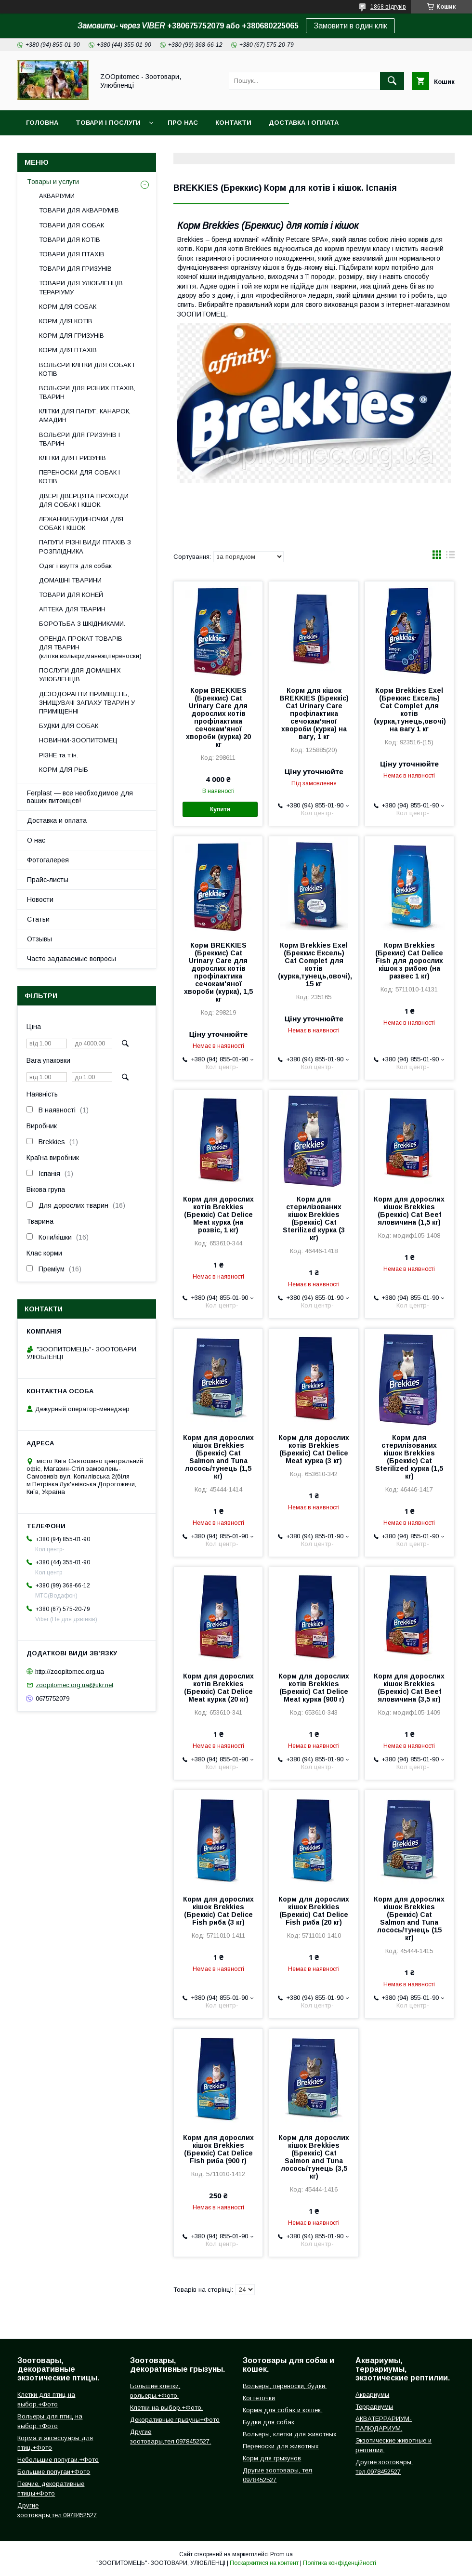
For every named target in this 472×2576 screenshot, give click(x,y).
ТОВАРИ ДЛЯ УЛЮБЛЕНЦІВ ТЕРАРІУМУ (81, 287)
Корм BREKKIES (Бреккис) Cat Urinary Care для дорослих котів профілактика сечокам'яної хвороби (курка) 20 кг (218, 717)
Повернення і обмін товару (77, 147)
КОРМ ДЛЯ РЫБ (63, 769)
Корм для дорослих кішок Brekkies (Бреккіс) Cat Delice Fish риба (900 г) (218, 2149)
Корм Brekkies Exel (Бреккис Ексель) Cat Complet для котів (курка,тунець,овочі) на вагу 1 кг (409, 710)
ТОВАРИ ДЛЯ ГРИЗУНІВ (75, 268)
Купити (220, 809)
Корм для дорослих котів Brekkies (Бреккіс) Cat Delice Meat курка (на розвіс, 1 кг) (218, 1214)
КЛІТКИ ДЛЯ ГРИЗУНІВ (72, 458)
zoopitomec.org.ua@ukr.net (74, 1685)
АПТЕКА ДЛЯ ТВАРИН (72, 609)
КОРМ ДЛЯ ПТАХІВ (68, 350)
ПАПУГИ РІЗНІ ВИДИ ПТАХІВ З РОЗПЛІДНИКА (85, 547)
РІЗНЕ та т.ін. (58, 755)
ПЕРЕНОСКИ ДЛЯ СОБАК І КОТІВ (79, 477)
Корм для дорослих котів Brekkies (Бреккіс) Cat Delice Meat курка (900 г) (313, 1687)
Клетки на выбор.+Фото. (166, 2407)
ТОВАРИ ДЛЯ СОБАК (71, 225)
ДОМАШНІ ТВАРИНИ (70, 580)
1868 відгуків (388, 6)
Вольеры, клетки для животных (290, 2434)
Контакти (233, 122)
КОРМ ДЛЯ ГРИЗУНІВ (71, 335)
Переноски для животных (281, 2446)
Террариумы (374, 2406)
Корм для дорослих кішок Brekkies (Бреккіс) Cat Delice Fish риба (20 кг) (313, 1910)
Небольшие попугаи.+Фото (58, 2459)
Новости (40, 899)
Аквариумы (372, 2394)
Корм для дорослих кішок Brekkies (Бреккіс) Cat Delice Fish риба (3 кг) (218, 1910)
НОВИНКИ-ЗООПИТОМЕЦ (78, 740)
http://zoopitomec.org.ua (69, 1671)
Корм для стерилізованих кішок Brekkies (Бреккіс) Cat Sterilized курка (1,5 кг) (409, 1457)
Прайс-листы (47, 880)
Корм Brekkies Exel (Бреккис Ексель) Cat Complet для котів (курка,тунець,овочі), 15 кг (313, 964)
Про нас (183, 122)
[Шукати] (392, 81)
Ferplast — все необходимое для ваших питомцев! (80, 797)
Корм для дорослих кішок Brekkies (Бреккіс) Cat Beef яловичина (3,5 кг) (409, 1687)
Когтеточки (259, 2398)
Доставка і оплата (304, 122)
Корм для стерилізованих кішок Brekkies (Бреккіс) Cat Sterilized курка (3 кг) (314, 1218)
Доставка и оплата (57, 820)
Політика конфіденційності (339, 2563)
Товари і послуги (108, 122)
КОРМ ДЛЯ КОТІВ (65, 321)
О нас (36, 840)
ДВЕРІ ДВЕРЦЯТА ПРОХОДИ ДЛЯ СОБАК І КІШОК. (84, 500)
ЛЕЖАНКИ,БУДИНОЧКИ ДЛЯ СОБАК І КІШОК (81, 523)
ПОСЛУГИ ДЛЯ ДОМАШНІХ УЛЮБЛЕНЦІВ (80, 675)
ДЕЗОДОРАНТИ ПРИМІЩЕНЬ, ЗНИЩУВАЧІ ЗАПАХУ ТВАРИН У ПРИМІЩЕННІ (87, 702)
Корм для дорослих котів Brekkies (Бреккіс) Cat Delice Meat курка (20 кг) (218, 1687)
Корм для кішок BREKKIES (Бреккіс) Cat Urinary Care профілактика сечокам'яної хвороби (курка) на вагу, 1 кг (314, 713)
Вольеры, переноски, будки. (285, 2386)
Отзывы (39, 939)
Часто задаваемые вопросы (71, 959)
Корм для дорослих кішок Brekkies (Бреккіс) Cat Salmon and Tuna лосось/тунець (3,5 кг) (313, 2157)
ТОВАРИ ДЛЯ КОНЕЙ (71, 594)
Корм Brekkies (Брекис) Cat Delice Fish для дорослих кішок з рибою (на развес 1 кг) (409, 960)
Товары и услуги (53, 181)
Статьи (38, 919)
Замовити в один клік (350, 26)
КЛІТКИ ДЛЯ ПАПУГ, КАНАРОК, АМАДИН (85, 415)
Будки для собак (268, 2422)
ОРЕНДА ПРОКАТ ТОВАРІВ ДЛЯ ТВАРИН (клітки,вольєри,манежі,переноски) (90, 647)
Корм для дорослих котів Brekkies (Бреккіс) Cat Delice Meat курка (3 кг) (313, 1449)
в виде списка (450, 557)
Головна (42, 122)
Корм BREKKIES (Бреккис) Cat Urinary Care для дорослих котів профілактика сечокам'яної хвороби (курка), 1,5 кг (218, 972)
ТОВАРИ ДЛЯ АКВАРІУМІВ (79, 210)
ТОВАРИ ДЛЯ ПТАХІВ (72, 254)
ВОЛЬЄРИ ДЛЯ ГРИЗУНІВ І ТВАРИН (79, 439)
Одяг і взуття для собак (75, 565)
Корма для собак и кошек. (282, 2410)
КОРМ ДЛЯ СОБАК (67, 306)
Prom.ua (281, 2554)
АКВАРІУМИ (57, 195)
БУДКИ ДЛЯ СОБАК (68, 725)
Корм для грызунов (272, 2458)
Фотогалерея (48, 860)
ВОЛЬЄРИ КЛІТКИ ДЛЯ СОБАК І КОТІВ (86, 369)
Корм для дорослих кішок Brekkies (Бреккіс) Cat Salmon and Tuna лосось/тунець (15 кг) (409, 1918)
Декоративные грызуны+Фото (175, 2419)
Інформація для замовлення (201, 147)
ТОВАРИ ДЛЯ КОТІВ (69, 239)
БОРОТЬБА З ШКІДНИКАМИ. (82, 623)
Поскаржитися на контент (264, 2563)
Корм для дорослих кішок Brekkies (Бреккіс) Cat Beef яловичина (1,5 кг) (409, 1210)
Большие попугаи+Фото (53, 2471)
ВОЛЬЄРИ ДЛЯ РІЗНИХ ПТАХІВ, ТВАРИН (87, 392)
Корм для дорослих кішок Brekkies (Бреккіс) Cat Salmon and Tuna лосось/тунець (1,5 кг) (218, 1457)
